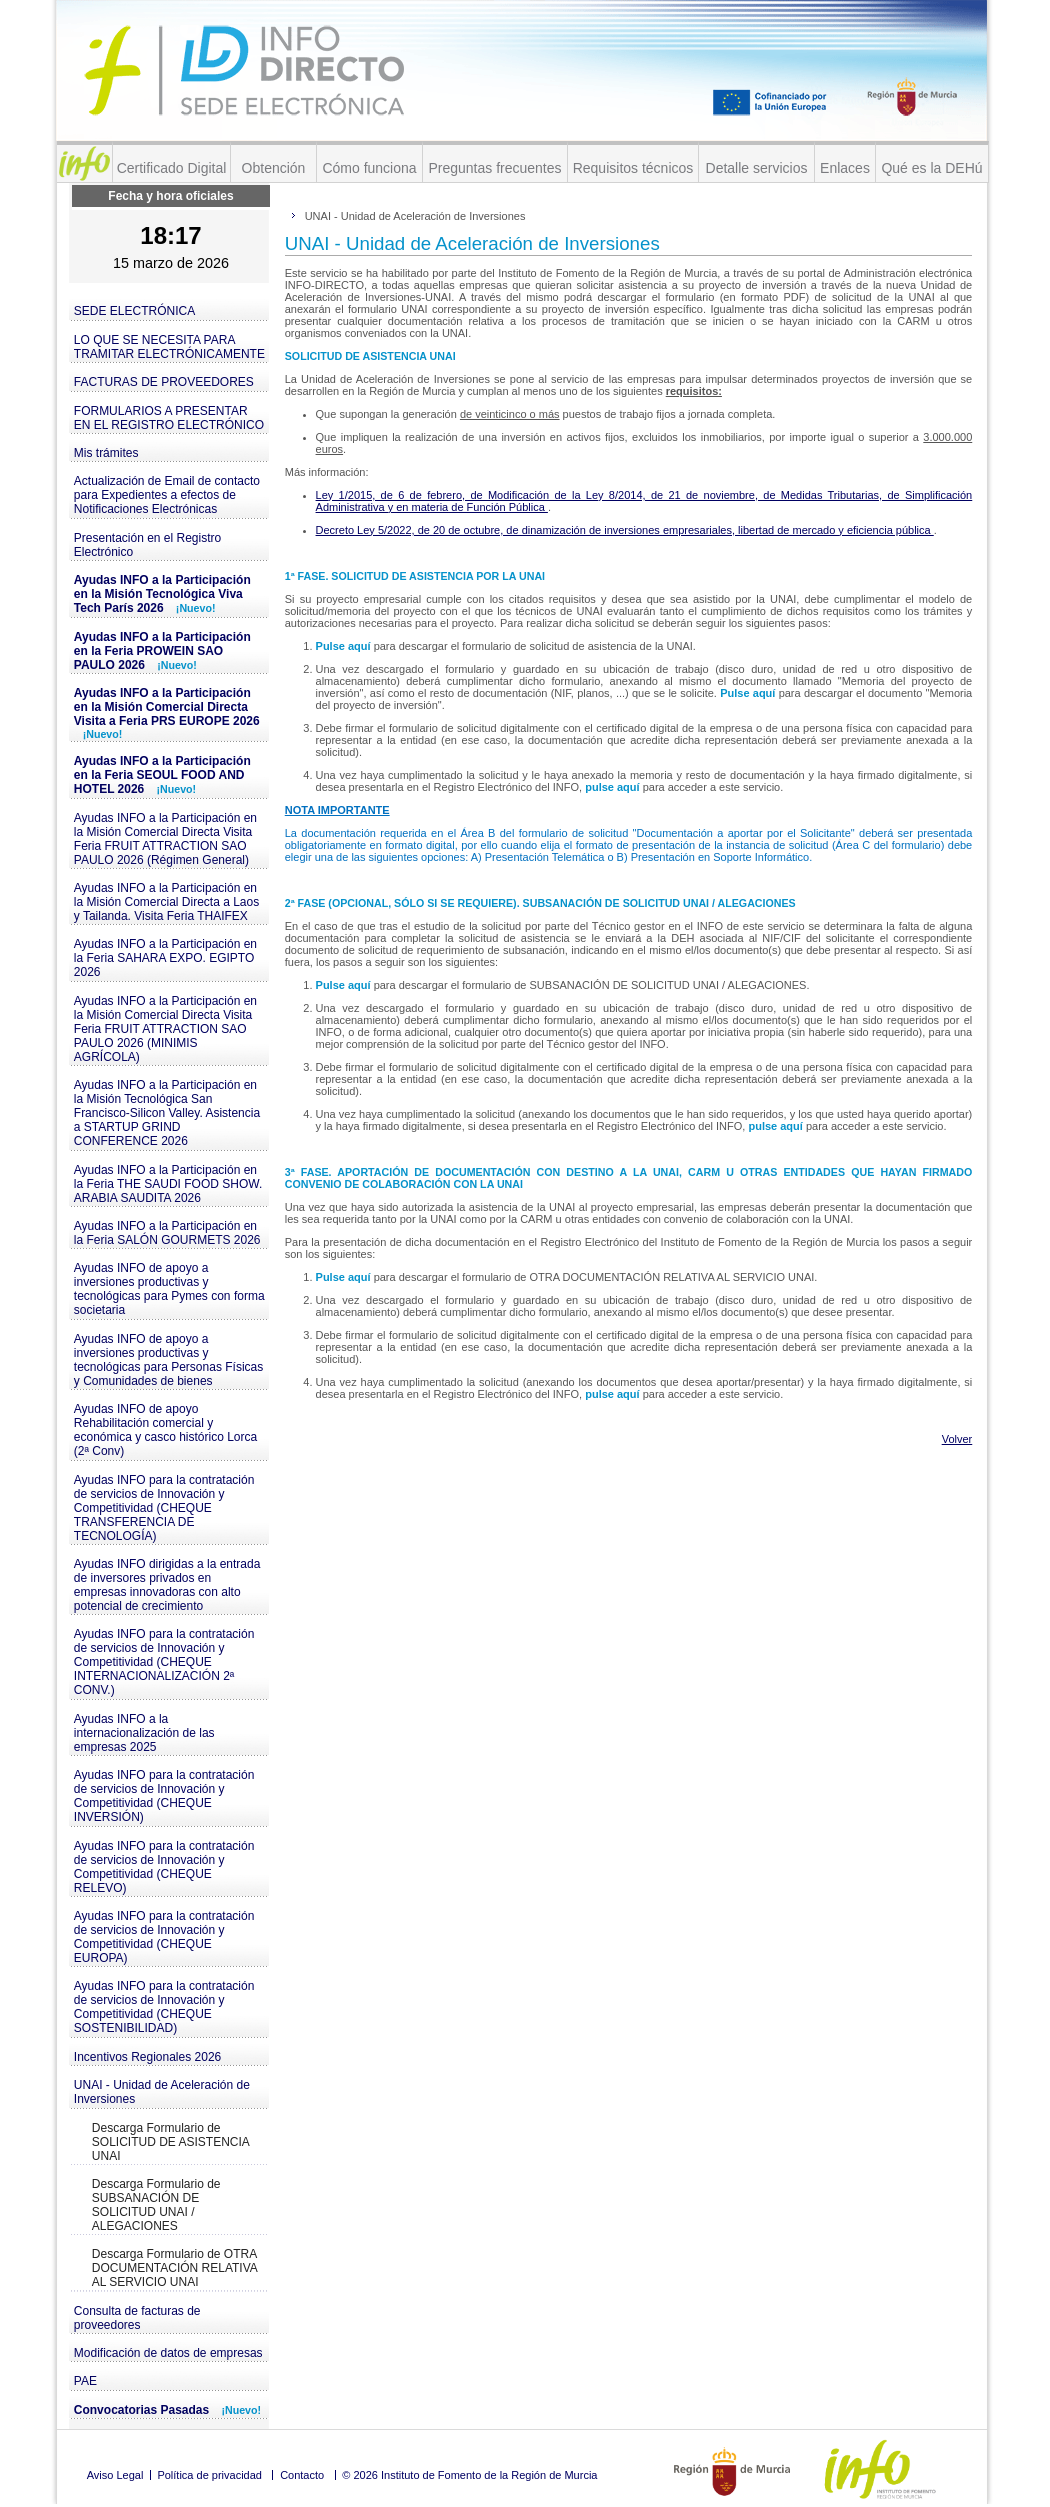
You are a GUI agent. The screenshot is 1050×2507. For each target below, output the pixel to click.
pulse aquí (613, 787)
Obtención (274, 168)
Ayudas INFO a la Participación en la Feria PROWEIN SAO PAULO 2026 (162, 651)
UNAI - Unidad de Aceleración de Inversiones (162, 2092)
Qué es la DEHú (931, 168)
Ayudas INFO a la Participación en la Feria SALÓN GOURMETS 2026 (167, 1233)
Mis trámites (106, 453)
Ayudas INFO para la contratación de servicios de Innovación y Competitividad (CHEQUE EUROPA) (164, 1937)
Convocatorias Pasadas (167, 2410)
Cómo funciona (369, 168)
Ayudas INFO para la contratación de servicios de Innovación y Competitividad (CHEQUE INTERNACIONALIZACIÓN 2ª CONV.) (164, 1662)
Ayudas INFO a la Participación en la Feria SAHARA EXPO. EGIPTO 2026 (165, 958)
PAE (85, 2381)
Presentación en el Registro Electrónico (147, 545)
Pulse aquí (345, 646)
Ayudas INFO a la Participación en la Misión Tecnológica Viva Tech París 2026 (162, 594)
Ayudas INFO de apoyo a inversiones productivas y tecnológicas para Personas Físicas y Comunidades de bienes (168, 1360)
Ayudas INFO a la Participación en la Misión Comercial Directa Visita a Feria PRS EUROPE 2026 (167, 713)
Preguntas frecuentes (494, 168)
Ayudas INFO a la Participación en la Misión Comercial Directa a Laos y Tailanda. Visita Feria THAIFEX (166, 902)
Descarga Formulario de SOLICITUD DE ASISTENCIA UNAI (171, 2142)
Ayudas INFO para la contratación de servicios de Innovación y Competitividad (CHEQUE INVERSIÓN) (164, 1796)
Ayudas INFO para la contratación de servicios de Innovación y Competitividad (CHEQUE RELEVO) (164, 1867)
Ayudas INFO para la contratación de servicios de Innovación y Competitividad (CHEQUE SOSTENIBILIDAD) (164, 2007)
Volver (957, 1439)
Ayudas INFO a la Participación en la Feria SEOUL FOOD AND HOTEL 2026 (162, 775)
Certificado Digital (172, 168)
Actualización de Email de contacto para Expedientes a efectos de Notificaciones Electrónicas (167, 495)
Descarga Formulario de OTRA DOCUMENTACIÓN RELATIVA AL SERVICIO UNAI (175, 2268)
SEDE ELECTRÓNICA (134, 311)
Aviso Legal (115, 2475)
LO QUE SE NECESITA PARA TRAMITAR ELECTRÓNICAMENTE (169, 347)
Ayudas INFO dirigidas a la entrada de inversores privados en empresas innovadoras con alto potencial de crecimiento (167, 1585)
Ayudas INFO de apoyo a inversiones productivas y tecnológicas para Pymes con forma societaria (169, 1289)
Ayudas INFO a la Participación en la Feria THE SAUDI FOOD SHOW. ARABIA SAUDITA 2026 (168, 1184)
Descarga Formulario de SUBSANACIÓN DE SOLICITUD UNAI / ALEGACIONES (156, 2205)
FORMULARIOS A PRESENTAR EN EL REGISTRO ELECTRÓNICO (169, 418)
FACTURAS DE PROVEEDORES (164, 382)
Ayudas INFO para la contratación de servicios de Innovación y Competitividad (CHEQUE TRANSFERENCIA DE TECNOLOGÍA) (164, 1508)
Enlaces (845, 168)
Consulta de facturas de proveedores (137, 2318)
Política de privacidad (209, 2475)
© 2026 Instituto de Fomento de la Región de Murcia (469, 2475)
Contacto (302, 2475)
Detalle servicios (757, 168)
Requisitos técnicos (633, 168)
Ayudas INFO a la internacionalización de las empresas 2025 (144, 1733)
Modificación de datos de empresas (168, 2353)
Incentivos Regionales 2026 (147, 2057)
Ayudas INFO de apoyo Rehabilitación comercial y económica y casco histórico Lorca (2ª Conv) (165, 1430)
